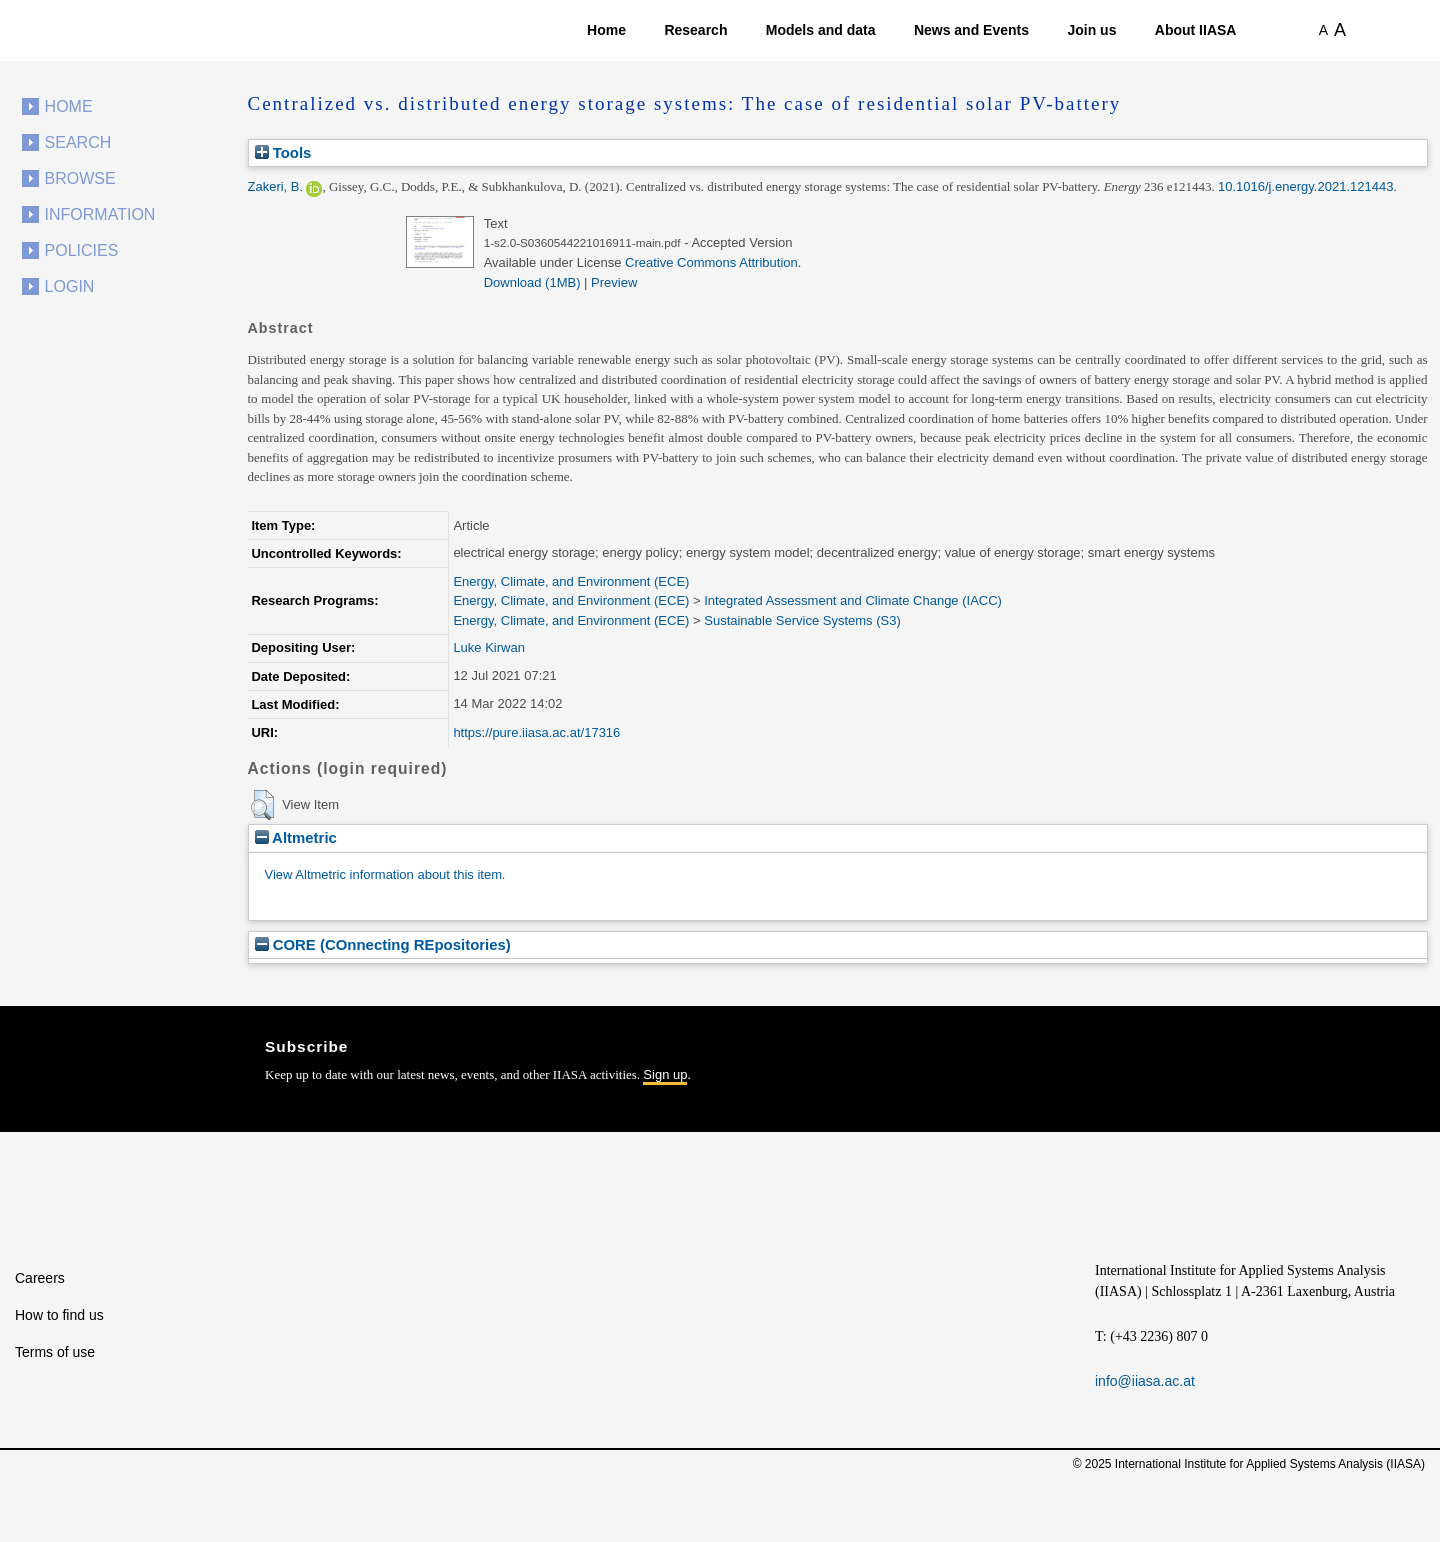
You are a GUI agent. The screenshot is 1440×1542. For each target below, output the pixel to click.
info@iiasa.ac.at (1145, 1381)
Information (100, 214)
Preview (614, 282)
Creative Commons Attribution (711, 262)
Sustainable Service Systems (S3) (802, 620)
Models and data (821, 30)
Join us (1091, 30)
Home (606, 30)
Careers (40, 1278)
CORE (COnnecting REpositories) (383, 944)
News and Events (971, 30)
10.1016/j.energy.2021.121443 (1305, 186)
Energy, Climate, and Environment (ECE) (571, 581)
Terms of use (55, 1352)
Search (78, 142)
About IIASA (1196, 30)
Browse (80, 178)
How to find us (59, 1315)
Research (695, 30)
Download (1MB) (532, 282)
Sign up (665, 1074)
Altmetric (296, 837)
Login (70, 286)
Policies (82, 250)
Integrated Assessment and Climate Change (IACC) (853, 600)
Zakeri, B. (276, 186)
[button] (262, 805)
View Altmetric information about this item (383, 874)
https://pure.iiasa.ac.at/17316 (536, 732)
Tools (283, 152)
